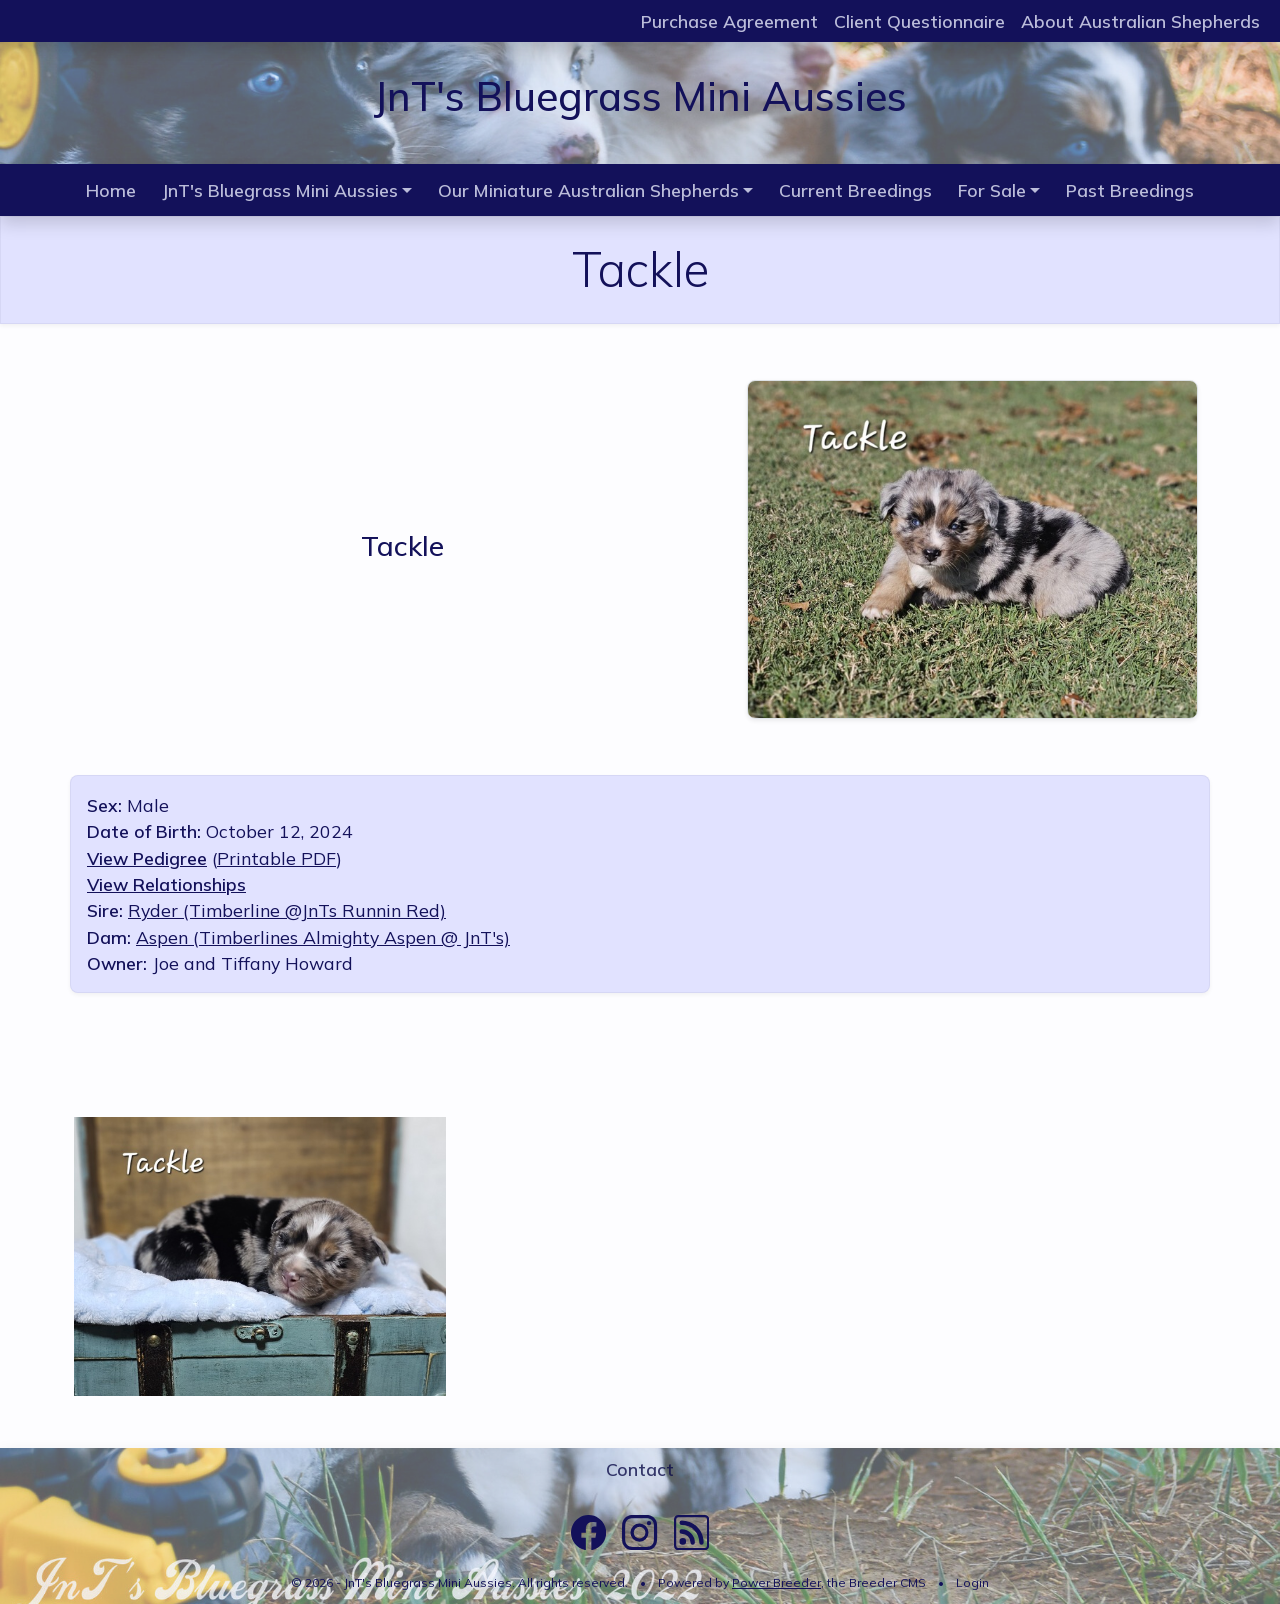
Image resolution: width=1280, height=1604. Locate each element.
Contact (640, 1469)
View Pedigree (147, 858)
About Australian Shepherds (1140, 21)
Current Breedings (855, 190)
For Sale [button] (992, 190)
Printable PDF (276, 858)
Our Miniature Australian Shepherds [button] (588, 190)
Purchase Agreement (729, 21)
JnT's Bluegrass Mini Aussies (640, 96)
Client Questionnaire (919, 21)
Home (111, 190)
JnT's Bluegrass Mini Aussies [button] (280, 190)
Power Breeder (776, 1582)
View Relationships (166, 884)
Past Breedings (1130, 190)
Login (972, 1582)
